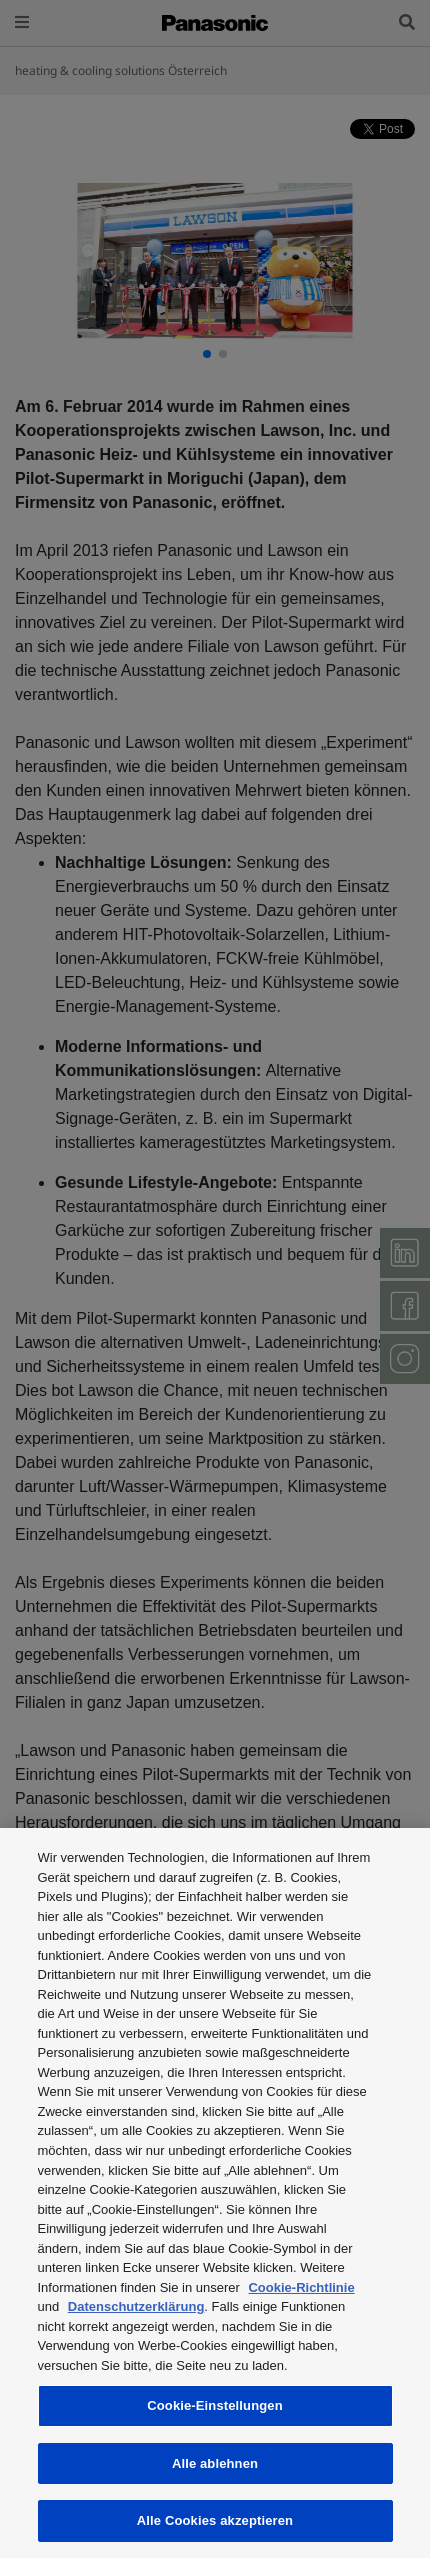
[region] (215, 2193)
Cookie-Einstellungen (215, 2405)
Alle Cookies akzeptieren (215, 2520)
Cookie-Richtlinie (301, 2287)
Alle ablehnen (215, 2463)
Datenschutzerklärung (136, 2306)
